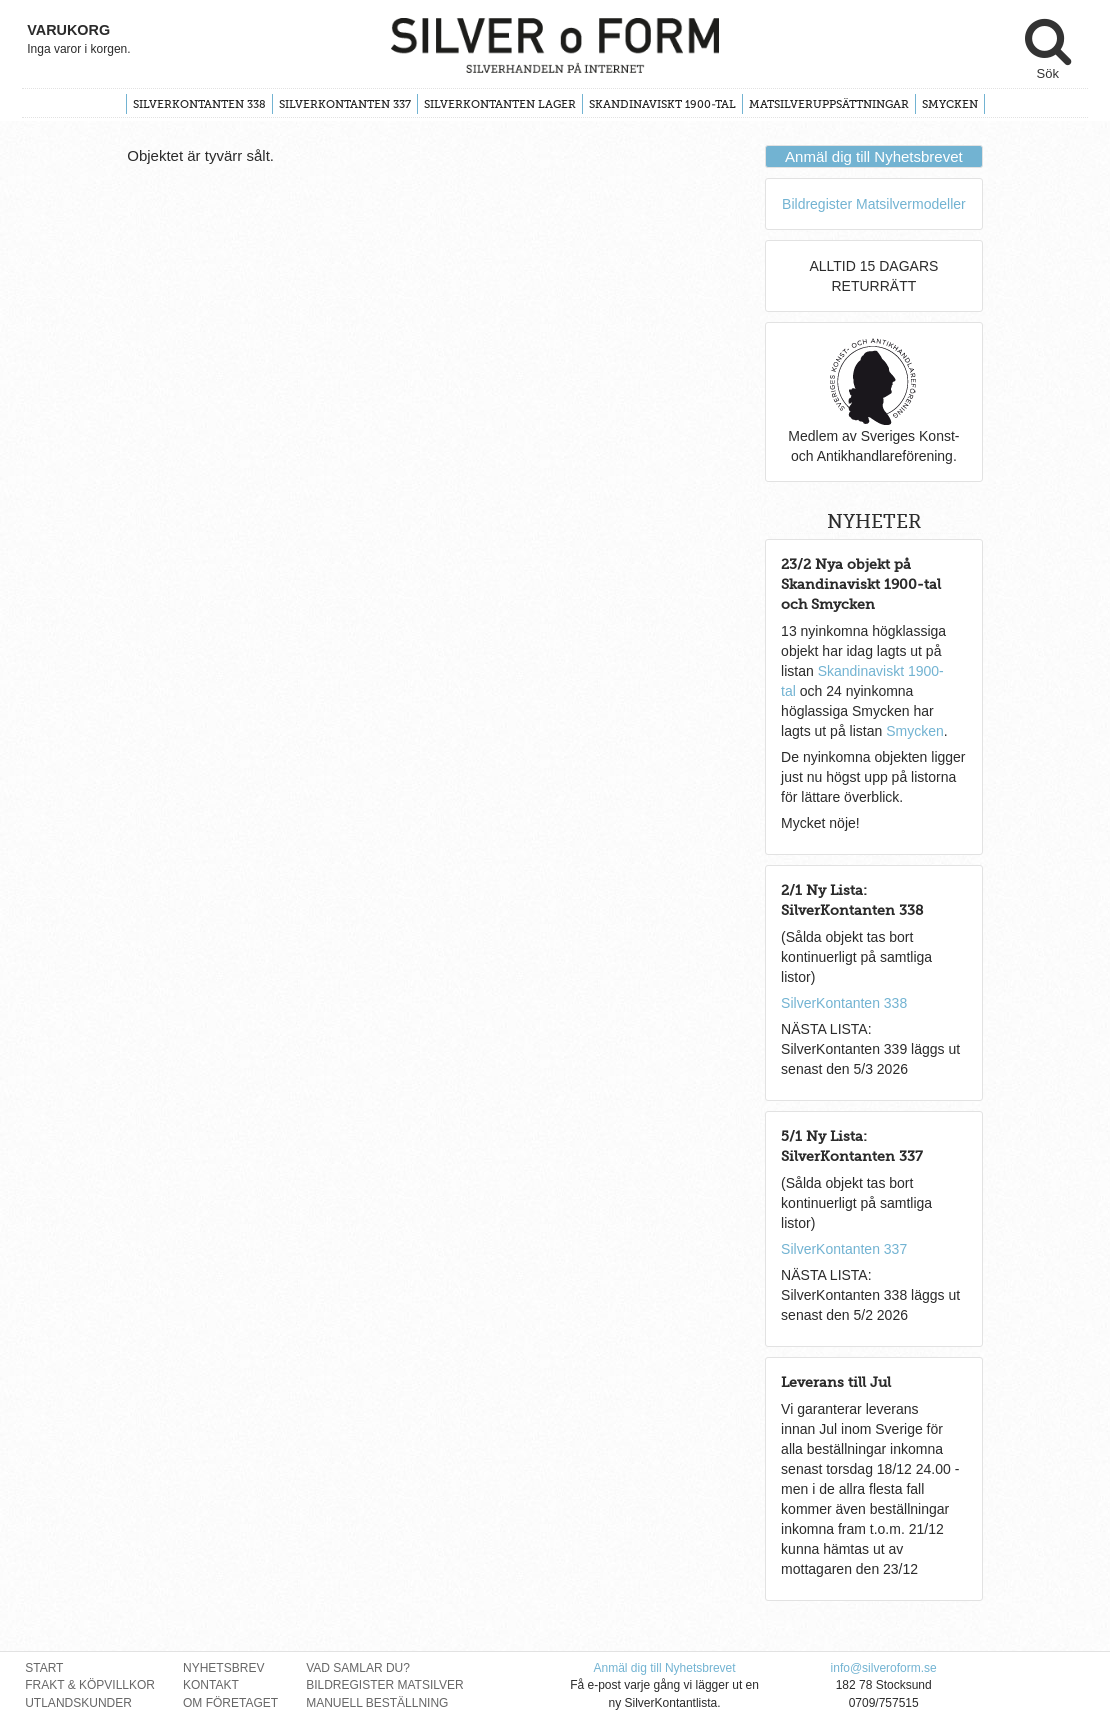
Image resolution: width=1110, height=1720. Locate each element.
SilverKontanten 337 (345, 104)
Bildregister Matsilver (385, 1685)
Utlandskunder (78, 1703)
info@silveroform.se (884, 1668)
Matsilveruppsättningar (829, 104)
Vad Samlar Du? (358, 1668)
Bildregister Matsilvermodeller (874, 204)
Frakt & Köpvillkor (90, 1685)
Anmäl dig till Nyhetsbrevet (874, 156)
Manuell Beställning (377, 1703)
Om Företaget (230, 1703)
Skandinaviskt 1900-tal (662, 104)
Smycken (950, 104)
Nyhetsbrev (223, 1668)
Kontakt (211, 1685)
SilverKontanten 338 (199, 104)
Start (44, 1668)
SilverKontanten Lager (500, 104)
